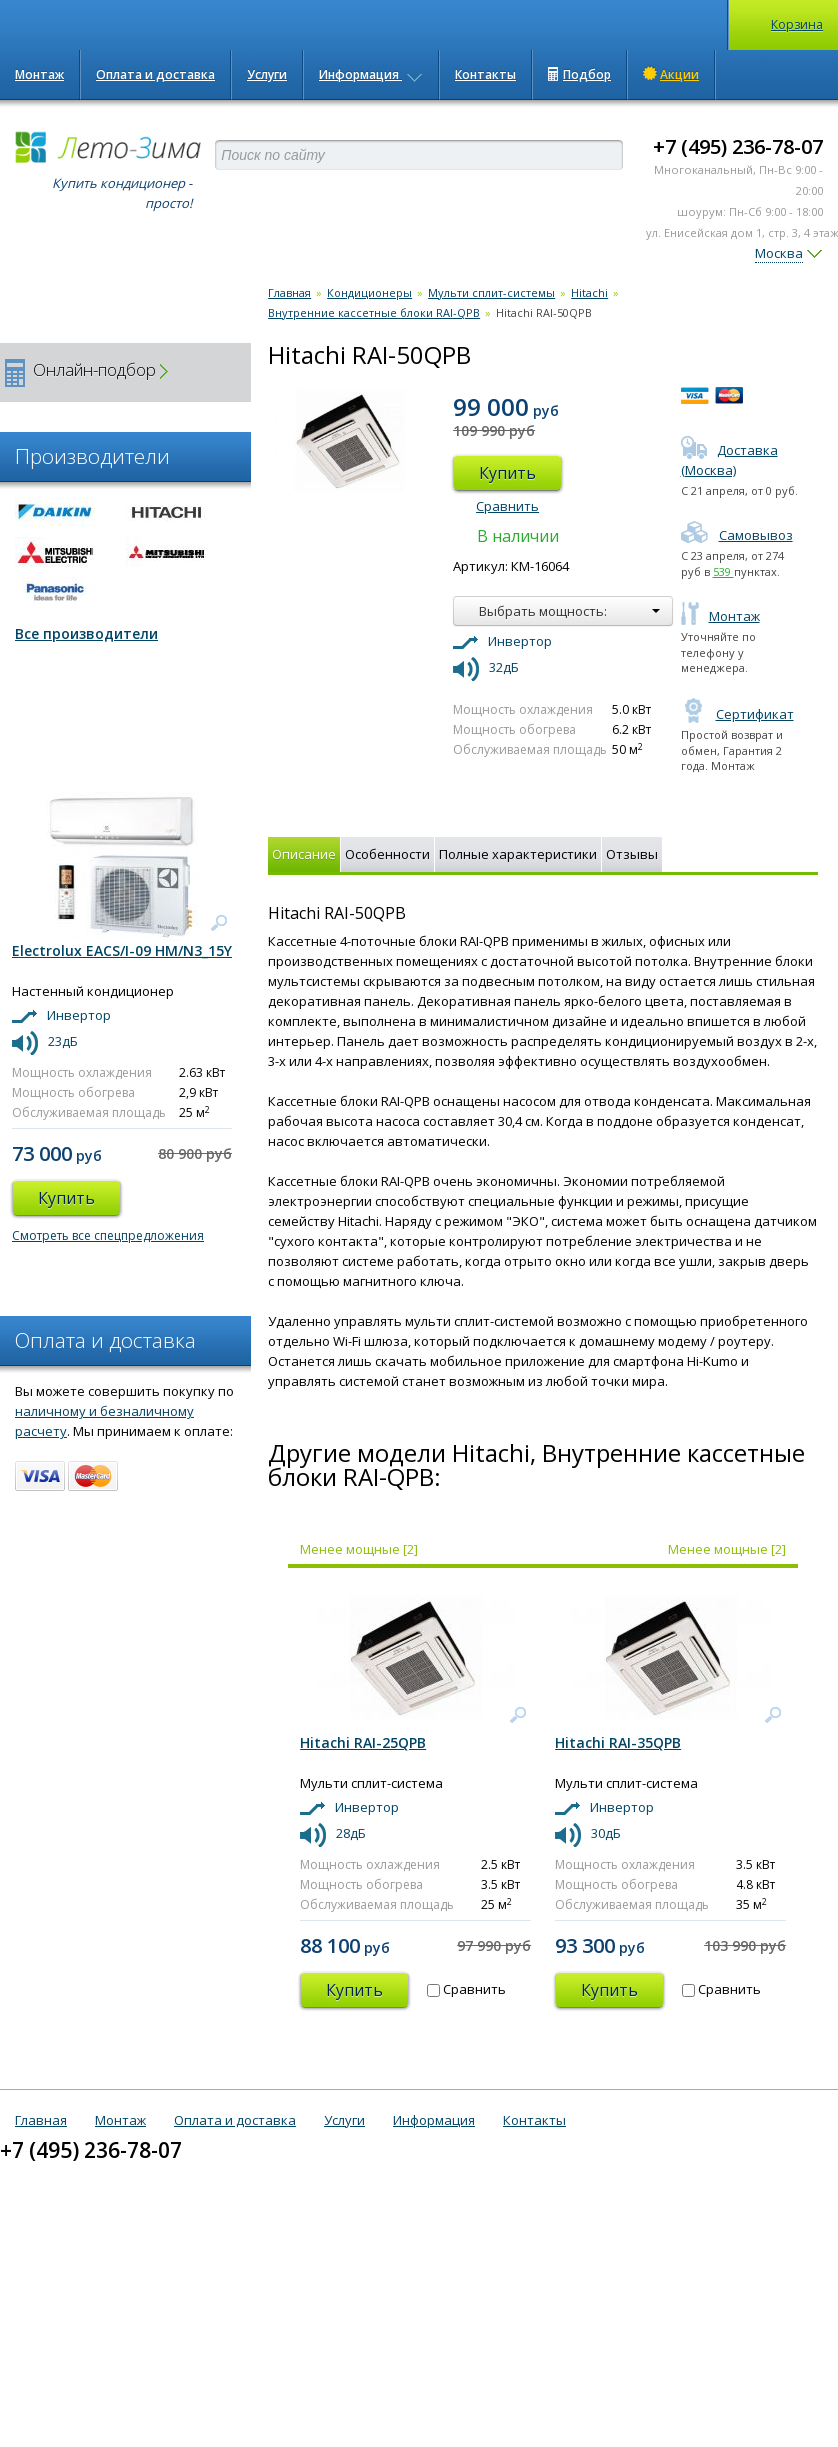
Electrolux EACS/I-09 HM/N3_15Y (122, 950)
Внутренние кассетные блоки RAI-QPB (374, 312)
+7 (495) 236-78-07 (738, 146)
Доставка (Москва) (729, 460)
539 (723, 571)
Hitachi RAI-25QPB (363, 1742)
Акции (671, 74)
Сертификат (737, 714)
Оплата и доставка (155, 74)
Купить (507, 473)
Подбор (579, 74)
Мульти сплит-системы (491, 292)
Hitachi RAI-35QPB (618, 1742)
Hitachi (589, 292)
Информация (371, 74)
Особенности (387, 854)
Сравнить (507, 506)
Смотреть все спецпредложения (108, 1235)
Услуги (267, 74)
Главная (289, 292)
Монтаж (39, 74)
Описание (304, 854)
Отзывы (632, 854)
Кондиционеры (369, 292)
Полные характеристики (518, 854)
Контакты (485, 74)
